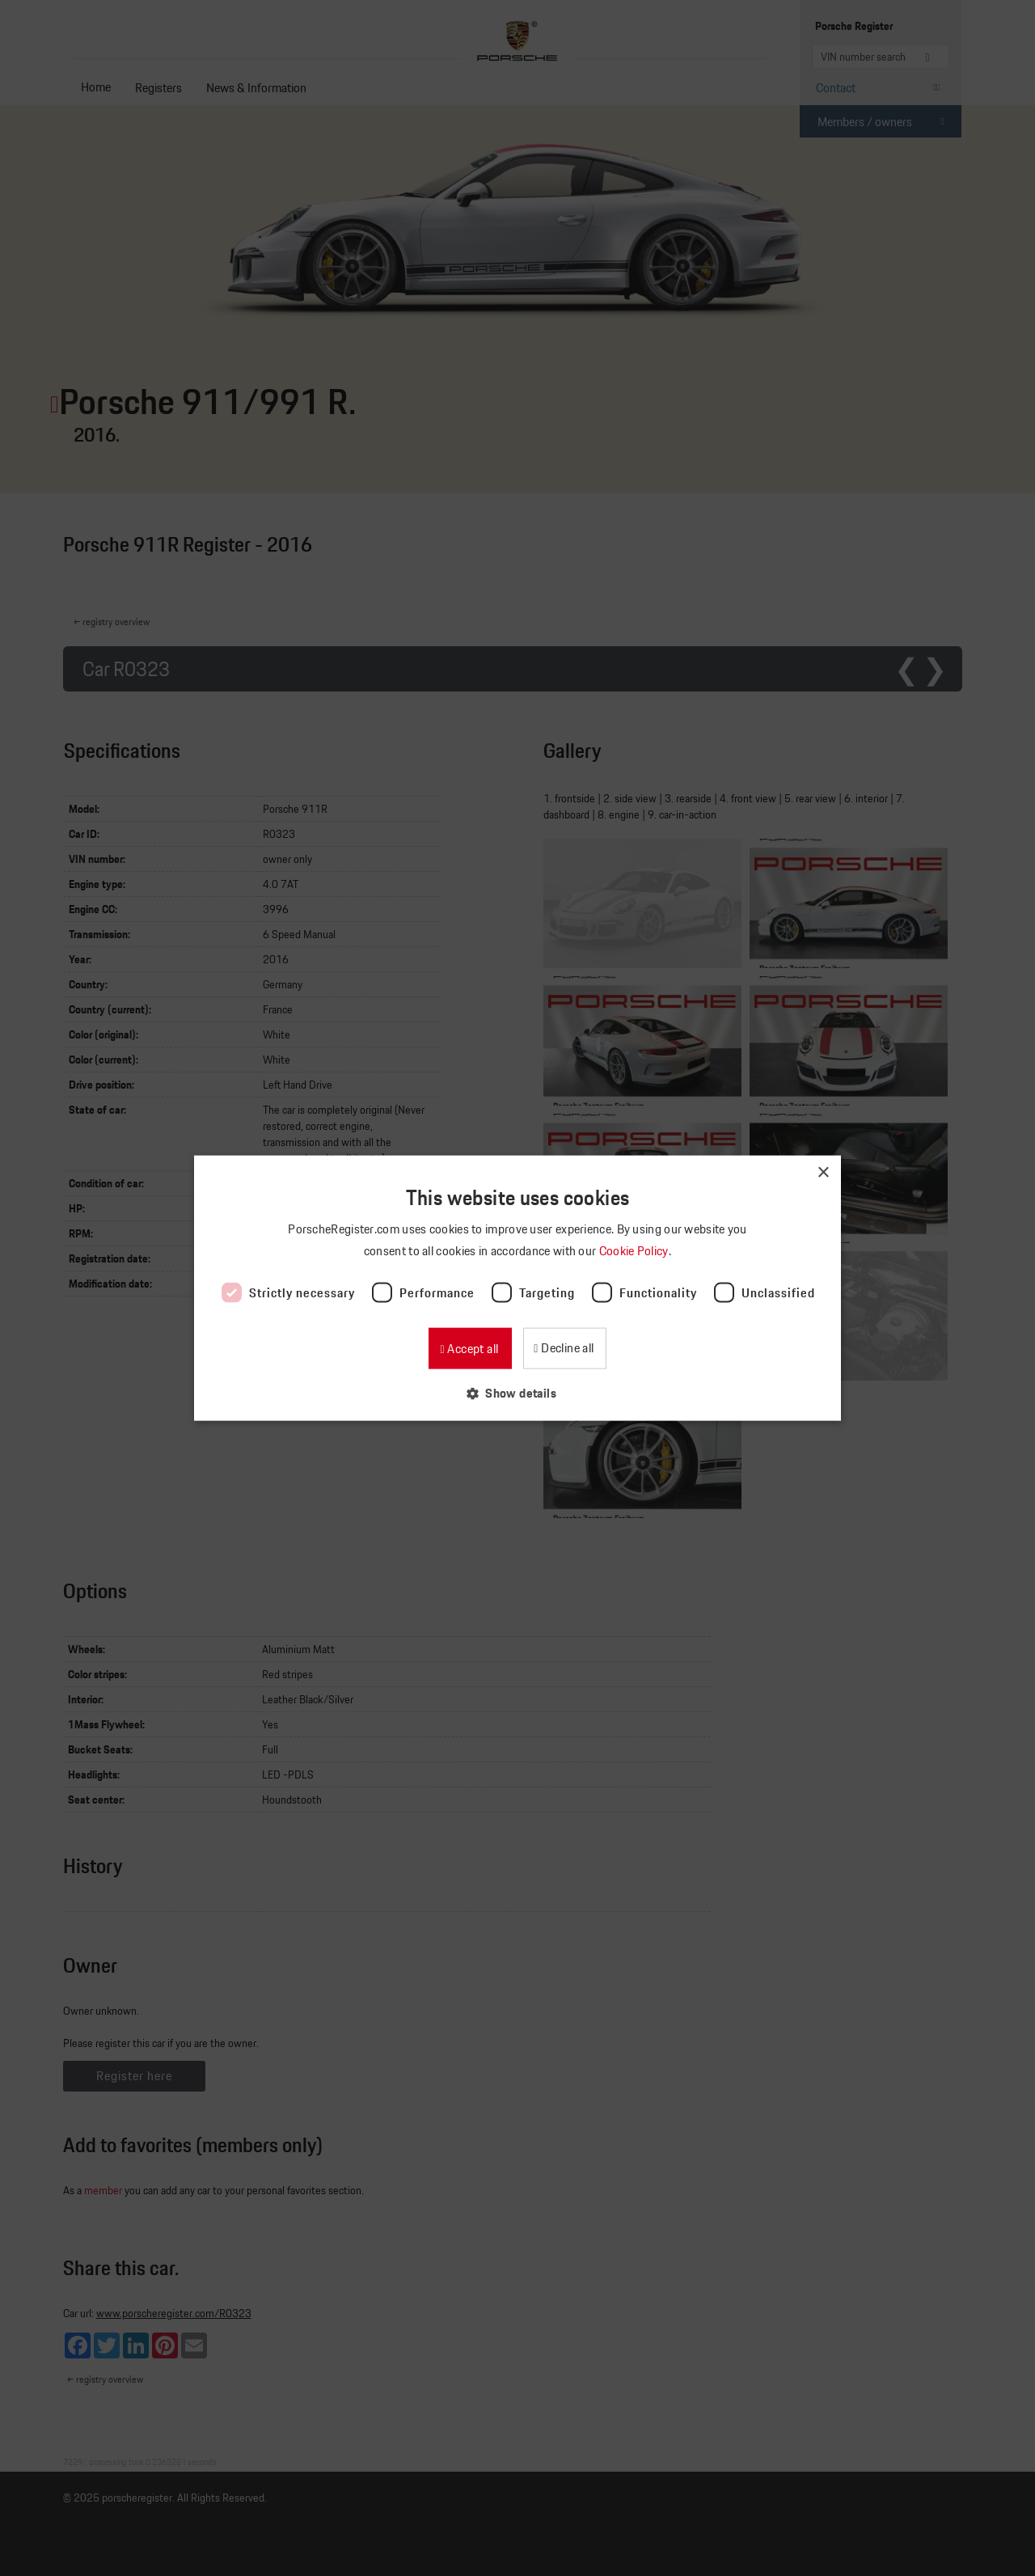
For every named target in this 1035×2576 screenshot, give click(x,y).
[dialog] (517, 1288)
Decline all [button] (566, 1348)
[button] (517, 1393)
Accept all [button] (471, 1349)
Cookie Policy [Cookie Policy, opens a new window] (635, 1250)
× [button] (823, 1172)
